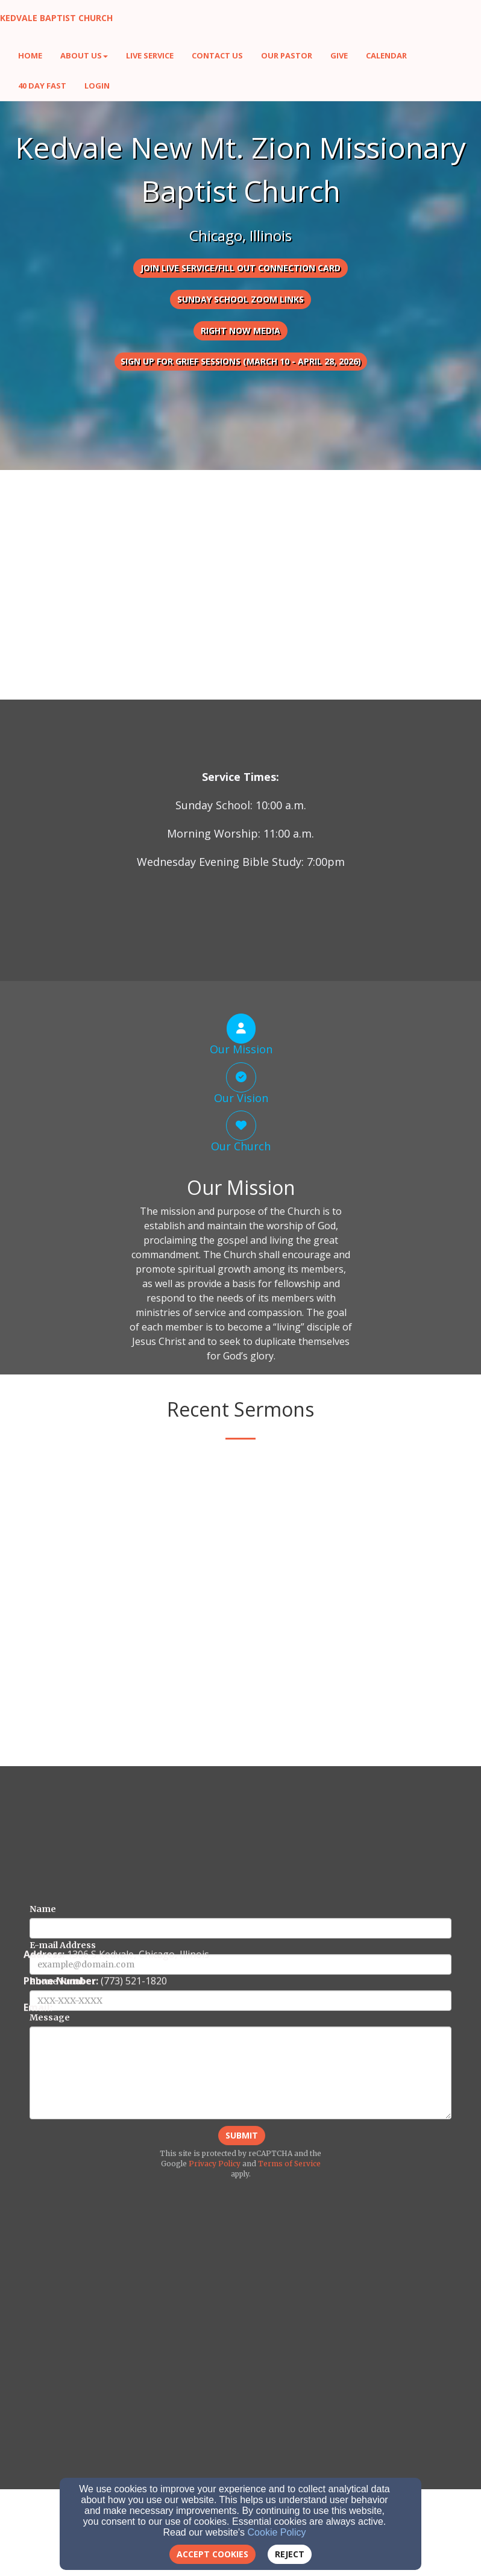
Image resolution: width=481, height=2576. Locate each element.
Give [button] (339, 55)
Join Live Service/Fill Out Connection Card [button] (240, 268)
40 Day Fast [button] (42, 85)
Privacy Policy (215, 2388)
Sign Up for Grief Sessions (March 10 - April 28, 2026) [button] (241, 361)
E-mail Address (63, 2169)
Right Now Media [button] (240, 330)
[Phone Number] (240, 2225)
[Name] (240, 2153)
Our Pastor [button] (286, 55)
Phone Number (63, 2206)
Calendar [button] (386, 55)
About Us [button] (84, 55)
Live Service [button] (150, 55)
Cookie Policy (277, 2532)
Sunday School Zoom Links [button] (240, 299)
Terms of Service (289, 2388)
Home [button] (30, 55)
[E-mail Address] (240, 2189)
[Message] (240, 2297)
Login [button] (97, 85)
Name (43, 2133)
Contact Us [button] (217, 55)
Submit (241, 2360)
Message (50, 2242)
